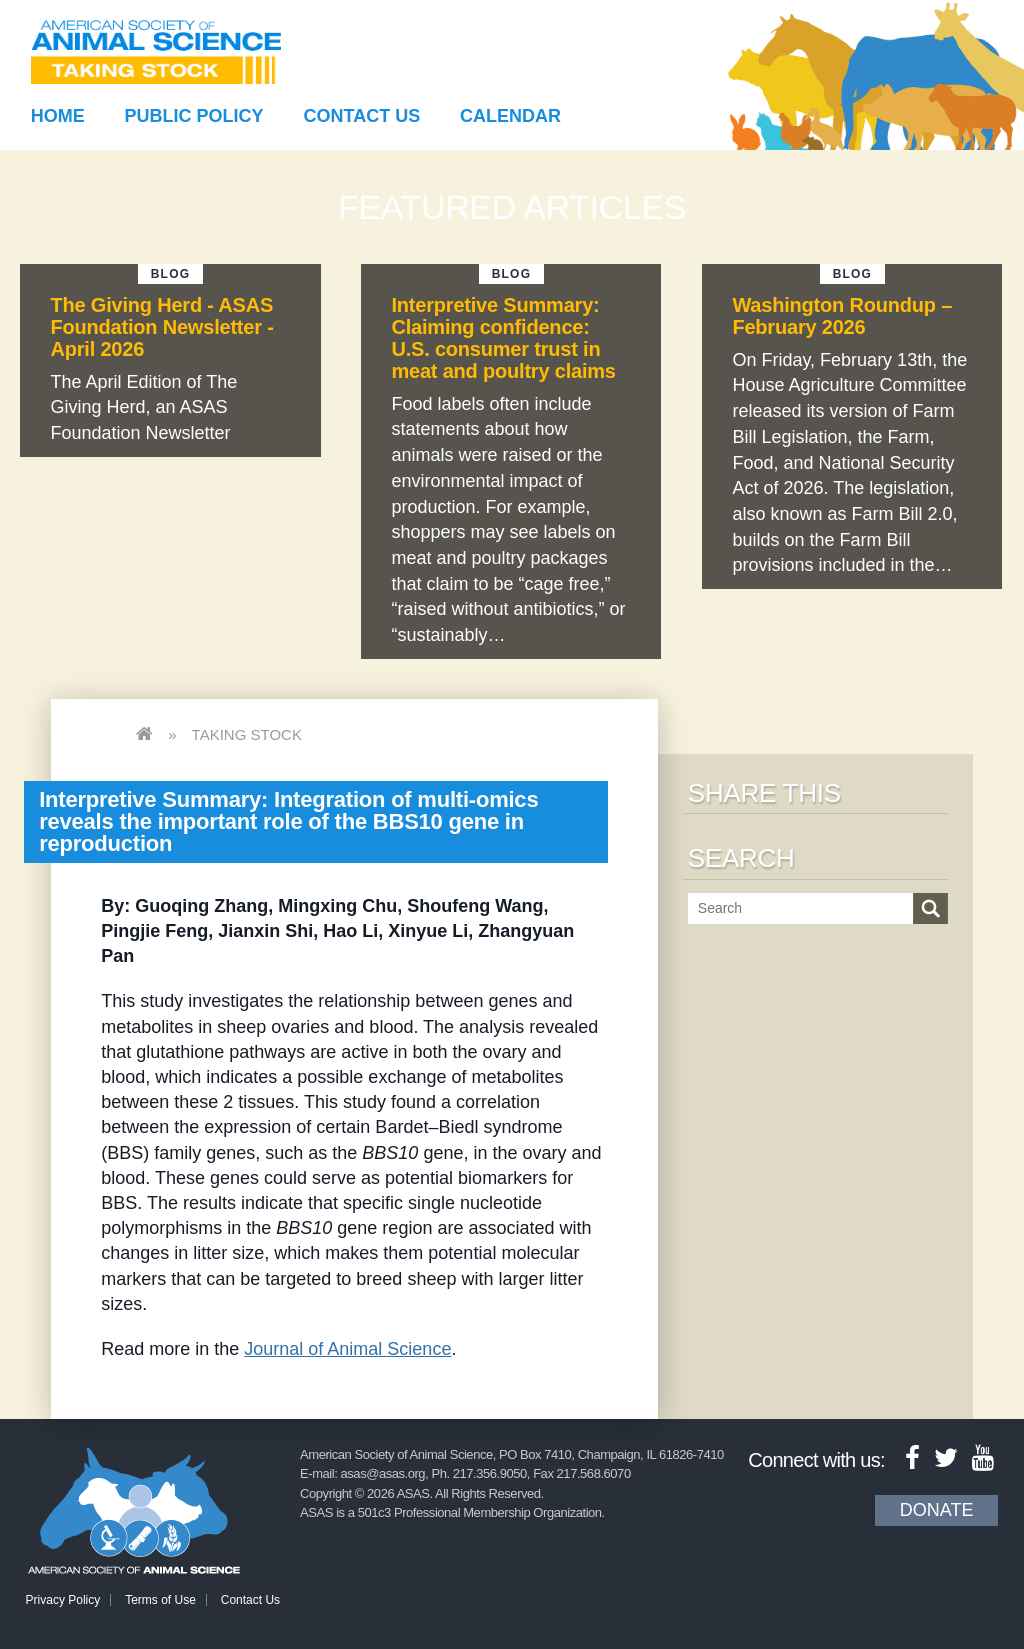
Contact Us (362, 116)
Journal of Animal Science (347, 1349)
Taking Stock (247, 734)
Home (58, 116)
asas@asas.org (383, 1473)
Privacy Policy (63, 1600)
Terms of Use (160, 1600)
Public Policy (194, 116)
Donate (937, 1510)
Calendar (510, 116)
